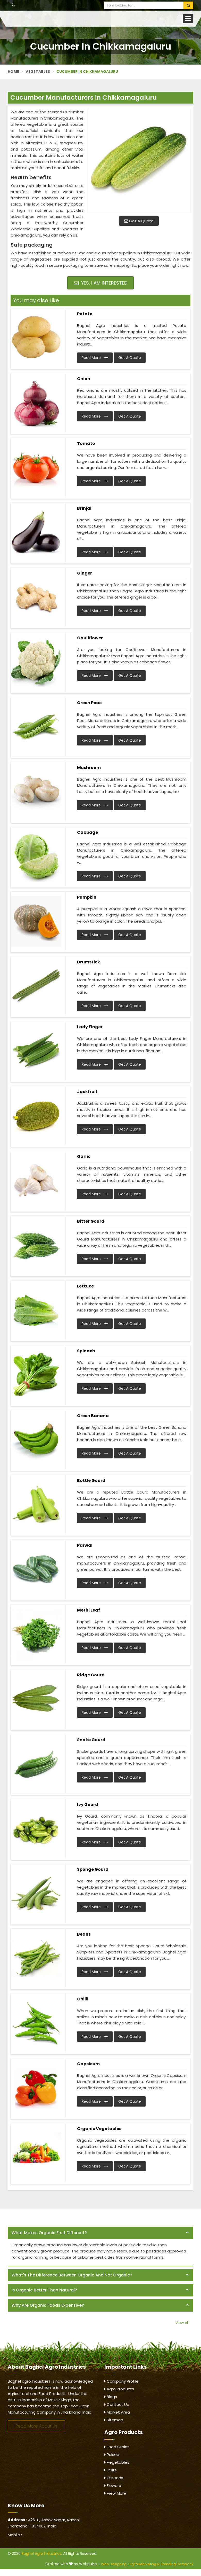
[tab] (100, 2233)
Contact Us (116, 2404)
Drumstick (88, 962)
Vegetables (38, 71)
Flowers (112, 2485)
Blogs (110, 2396)
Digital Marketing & (144, 2564)
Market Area (117, 2412)
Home (13, 71)
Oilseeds (113, 2477)
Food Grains (116, 2446)
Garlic (83, 1156)
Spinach (86, 1351)
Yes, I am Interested (100, 283)
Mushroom (89, 768)
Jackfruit (87, 1092)
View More (115, 2493)
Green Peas (89, 703)
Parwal (85, 1545)
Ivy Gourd (87, 1805)
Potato (85, 314)
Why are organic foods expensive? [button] (48, 2305)
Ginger (84, 573)
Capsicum (88, 2064)
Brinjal (84, 508)
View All (182, 2322)
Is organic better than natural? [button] (44, 2290)
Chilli (82, 1999)
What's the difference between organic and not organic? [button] (72, 2275)
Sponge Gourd (92, 1869)
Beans (84, 1934)
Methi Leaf (88, 1610)
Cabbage (87, 832)
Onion (83, 379)
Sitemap (113, 2420)
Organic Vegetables (99, 2129)
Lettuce (85, 1286)
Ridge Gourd (91, 1675)
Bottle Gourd (91, 1480)
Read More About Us (36, 2426)
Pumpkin (86, 897)
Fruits (110, 2470)
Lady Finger (90, 1027)
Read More (95, 357)
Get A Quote (139, 221)
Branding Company (177, 2564)
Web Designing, (114, 2564)
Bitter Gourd (90, 1221)
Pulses (111, 2454)
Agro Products (119, 2389)
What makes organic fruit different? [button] (49, 2233)
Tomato (86, 443)
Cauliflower (90, 638)
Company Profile (121, 2381)
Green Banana (93, 1416)
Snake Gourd (91, 1740)
